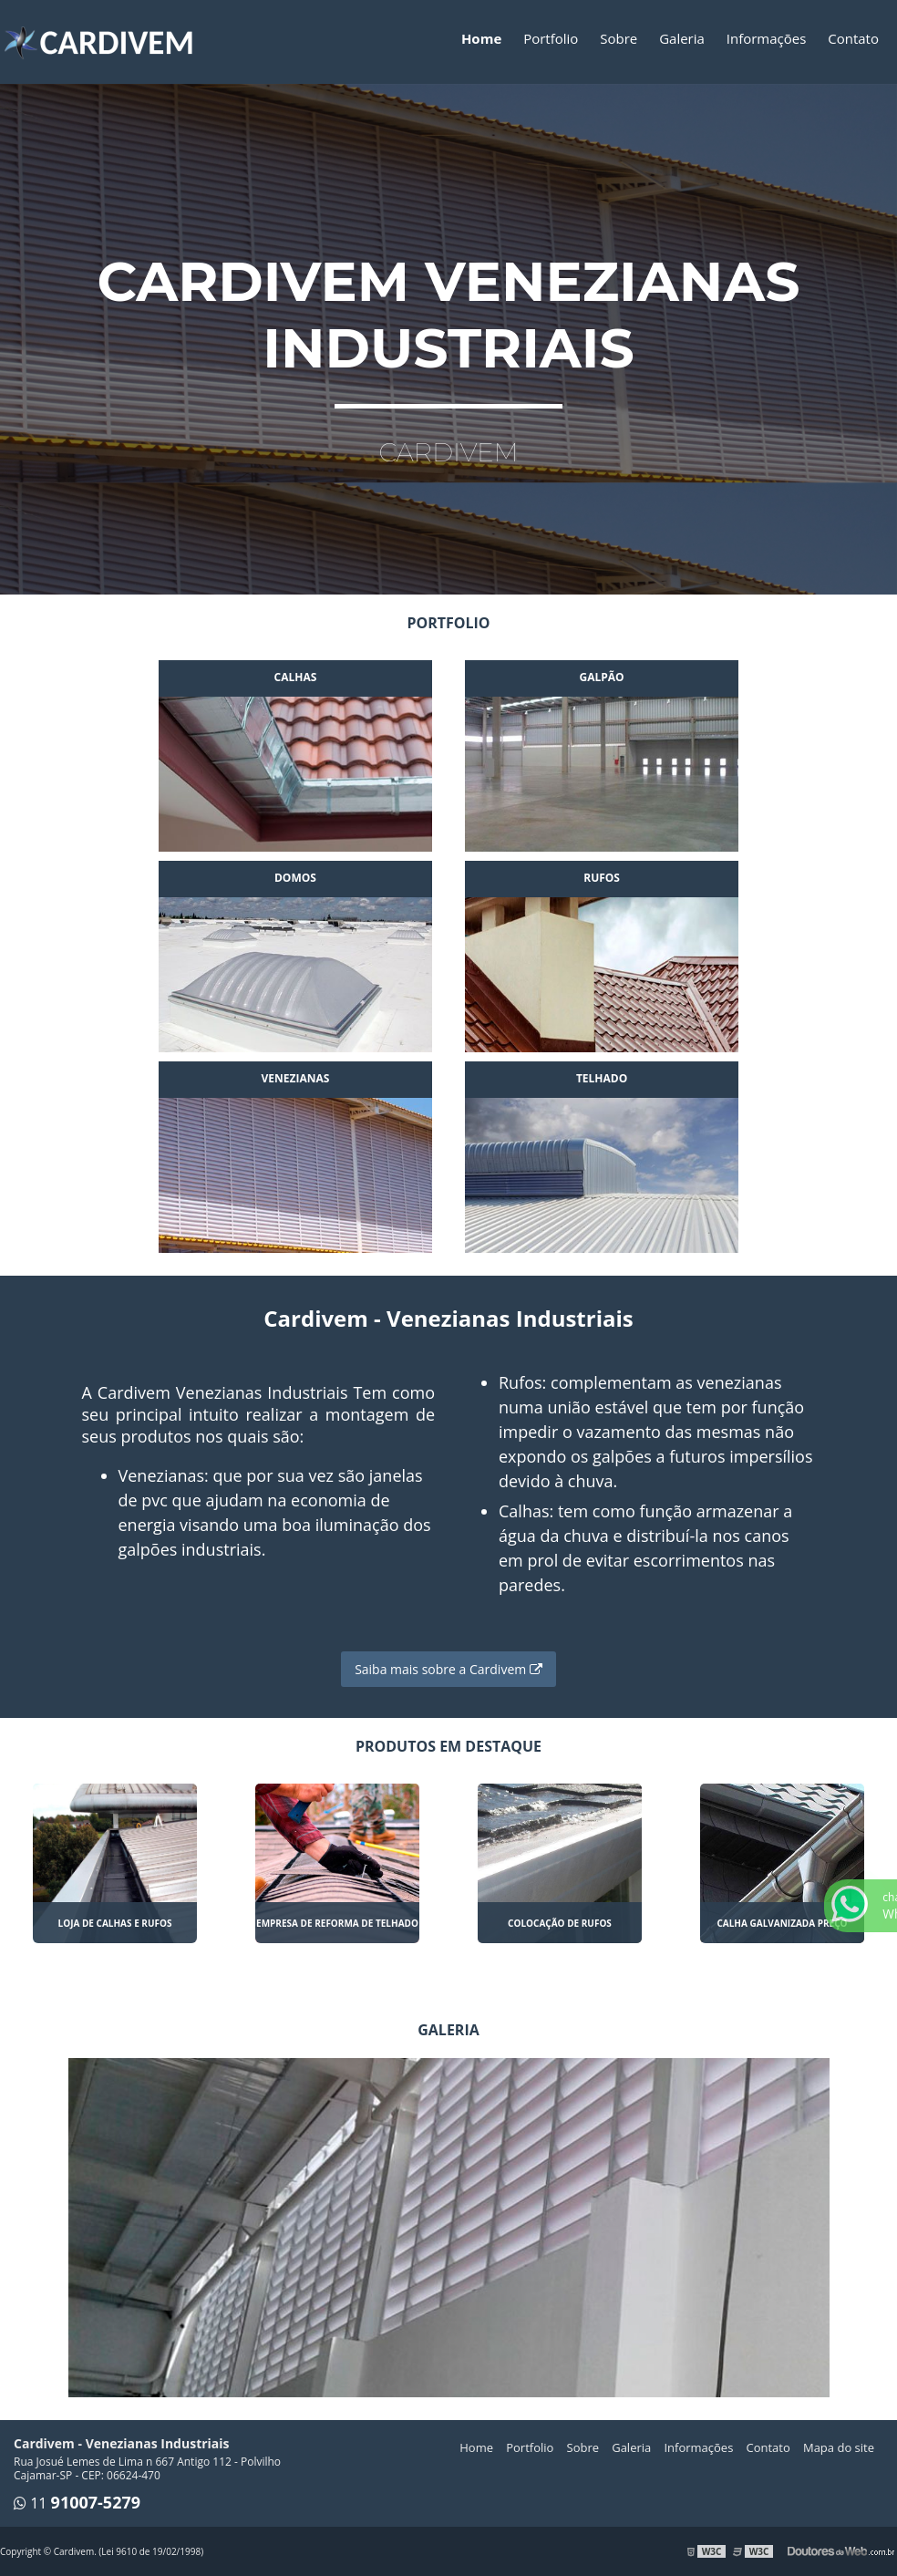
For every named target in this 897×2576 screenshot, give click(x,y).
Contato (853, 38)
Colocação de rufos (560, 1923)
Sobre (618, 38)
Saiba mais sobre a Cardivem (448, 1669)
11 (85, 2503)
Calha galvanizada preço (782, 1923)
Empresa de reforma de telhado (337, 1923)
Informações (767, 38)
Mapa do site (838, 2447)
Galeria (682, 38)
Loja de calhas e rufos (115, 1923)
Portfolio (550, 38)
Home (481, 38)
